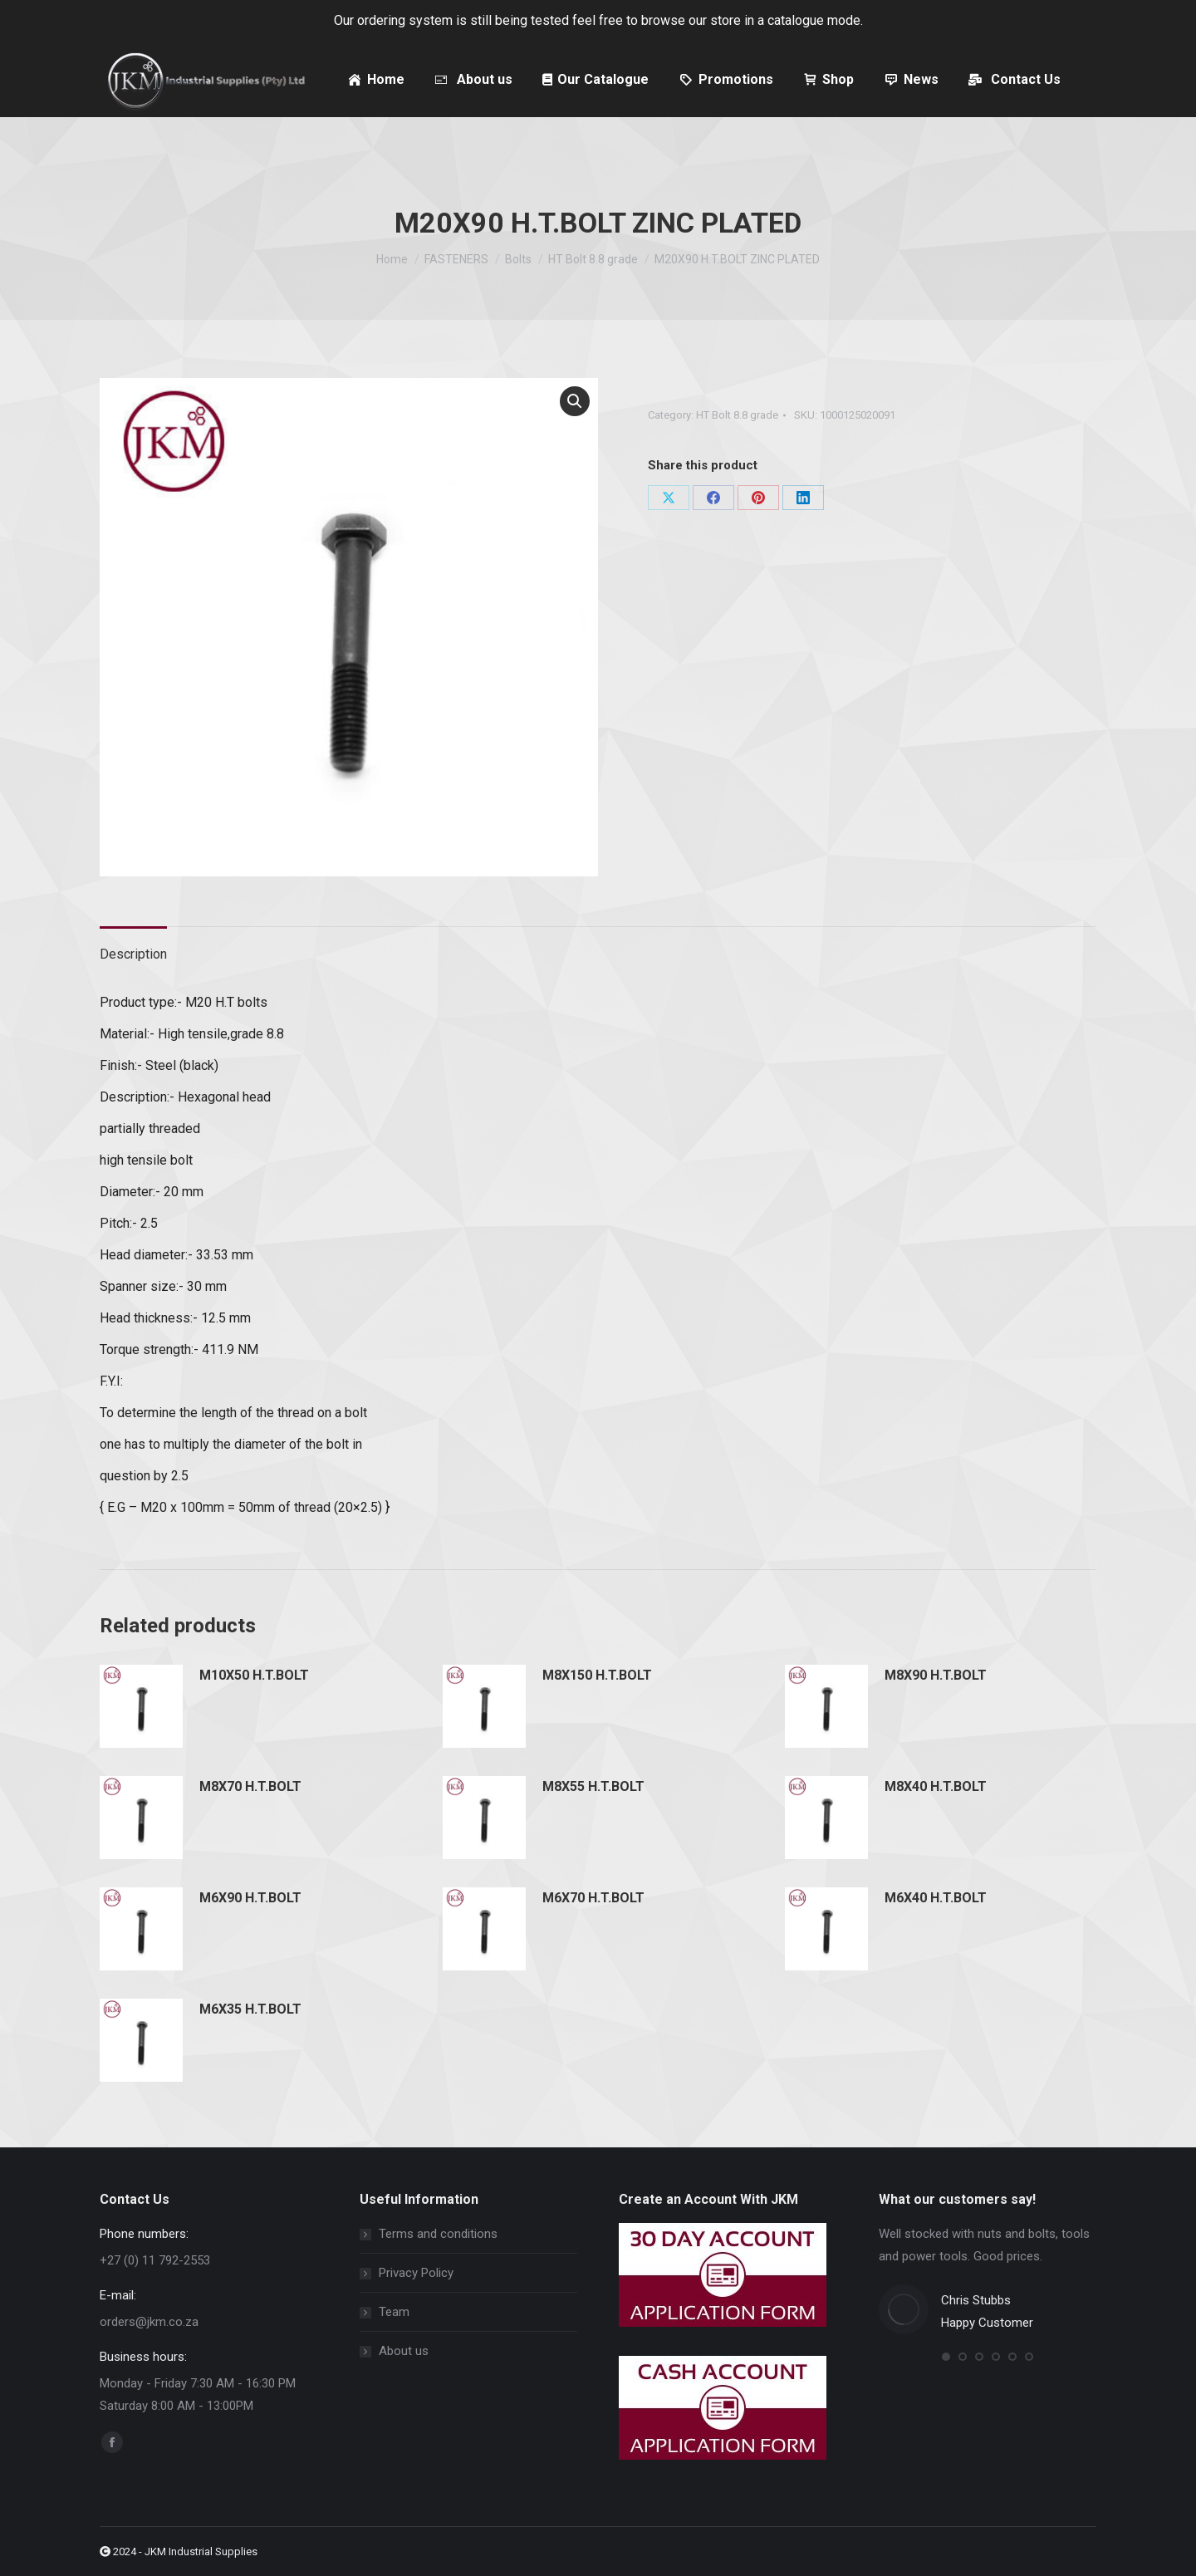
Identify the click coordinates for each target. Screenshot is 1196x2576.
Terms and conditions (438, 2233)
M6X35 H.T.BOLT (250, 2009)
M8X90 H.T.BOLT (936, 1675)
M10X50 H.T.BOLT (254, 1675)
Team (394, 2311)
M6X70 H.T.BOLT (593, 1898)
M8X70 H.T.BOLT (250, 1786)
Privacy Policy (416, 2272)
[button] (575, 401)
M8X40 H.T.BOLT (936, 1786)
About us (404, 2350)
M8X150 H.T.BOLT (597, 1675)
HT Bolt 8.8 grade (737, 415)
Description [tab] (133, 954)
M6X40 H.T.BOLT (936, 1898)
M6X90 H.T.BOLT (250, 1898)
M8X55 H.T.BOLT (593, 1786)
